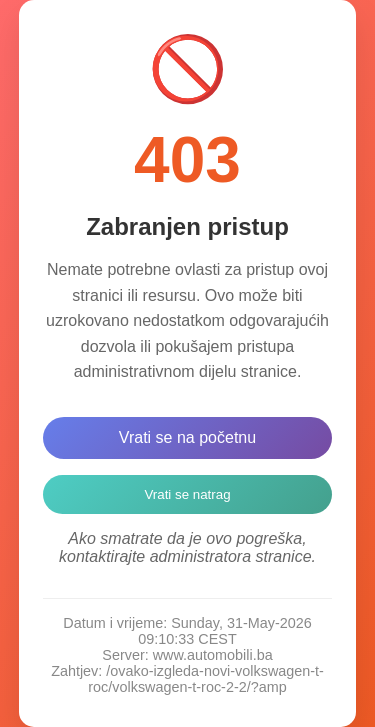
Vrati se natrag (187, 494)
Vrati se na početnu (187, 437)
